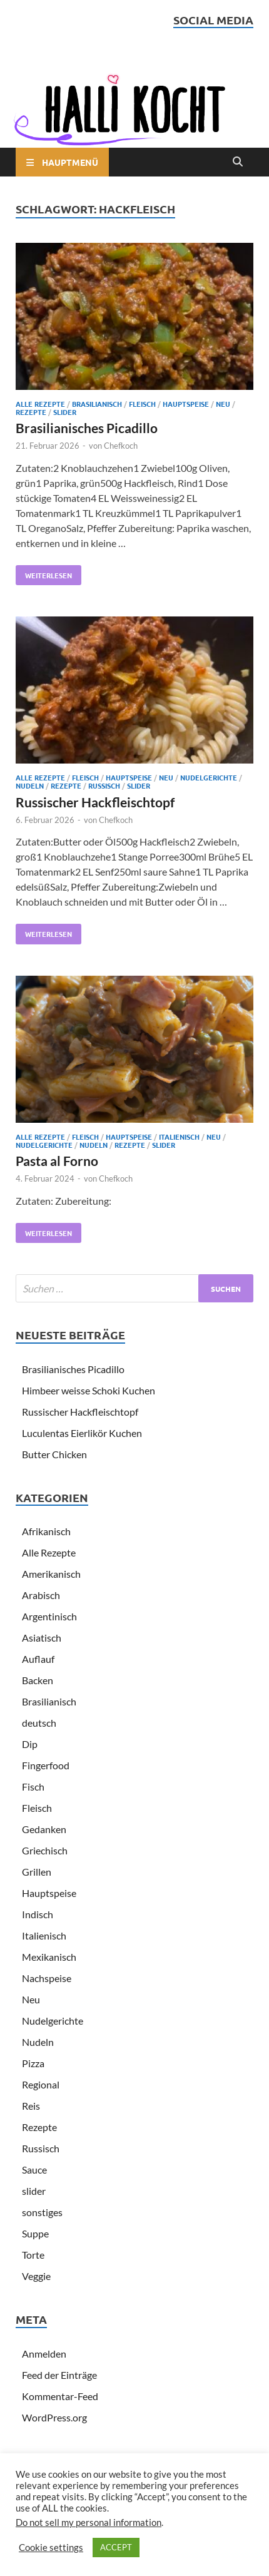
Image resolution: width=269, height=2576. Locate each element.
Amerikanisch (51, 1574)
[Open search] (237, 162)
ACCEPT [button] (116, 2547)
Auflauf (38, 1659)
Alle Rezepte (40, 404)
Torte (33, 2255)
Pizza (33, 2063)
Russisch (104, 785)
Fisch (33, 1786)
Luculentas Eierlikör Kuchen (82, 1433)
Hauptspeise (186, 404)
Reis (31, 2106)
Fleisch (142, 404)
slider (64, 412)
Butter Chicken (54, 1454)
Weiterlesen (44, 572)
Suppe (35, 2233)
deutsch (39, 1723)
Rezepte (31, 412)
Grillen (36, 1872)
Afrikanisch (46, 1531)
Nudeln (30, 785)
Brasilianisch (97, 404)
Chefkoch (121, 446)
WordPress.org (54, 2417)
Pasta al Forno (57, 1160)
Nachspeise (46, 1978)
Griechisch (45, 1850)
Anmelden (44, 2353)
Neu (223, 404)
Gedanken (44, 1829)
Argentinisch (49, 1616)
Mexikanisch (49, 1957)
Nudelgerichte (208, 777)
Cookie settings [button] (51, 2547)
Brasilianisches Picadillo (87, 428)
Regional (40, 2084)
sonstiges (42, 2212)
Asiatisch (41, 1637)
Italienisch (179, 1137)
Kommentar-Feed (60, 2396)
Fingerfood (45, 1765)
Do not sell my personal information (88, 2522)
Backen (37, 1680)
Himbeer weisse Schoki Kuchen (88, 1390)
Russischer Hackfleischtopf (95, 802)
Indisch (37, 1914)
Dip (30, 1744)
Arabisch (41, 1595)
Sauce (34, 2169)
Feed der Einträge (59, 2375)
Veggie (36, 2276)
